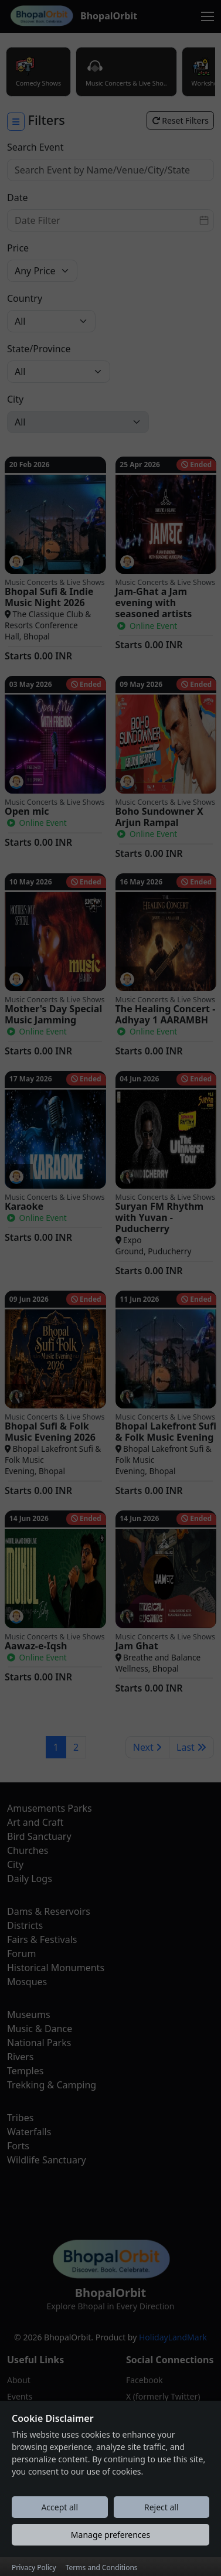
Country (24, 298)
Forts (18, 2145)
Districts (25, 1925)
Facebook (144, 2380)
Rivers (20, 2056)
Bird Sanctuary (39, 1836)
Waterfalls (29, 2131)
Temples (25, 2070)
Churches (27, 1850)
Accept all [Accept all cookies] (59, 2525)
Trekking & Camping (51, 2084)
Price (18, 247)
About (18, 2380)
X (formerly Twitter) (163, 2396)
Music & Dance (39, 2028)
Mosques (27, 1981)
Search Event (35, 147)
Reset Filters (180, 120)
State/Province (38, 348)
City (15, 399)
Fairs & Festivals (42, 1939)
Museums (28, 2014)
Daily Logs (29, 1878)
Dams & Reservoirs (48, 1911)
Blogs (18, 2412)
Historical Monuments (55, 1967)
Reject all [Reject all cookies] (161, 2525)
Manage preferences (110, 2553)
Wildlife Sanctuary (46, 2159)
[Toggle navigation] (207, 16)
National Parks (39, 2042)
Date (17, 197)
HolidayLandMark (173, 2337)
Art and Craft (35, 1822)
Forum (21, 1953)
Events (19, 2396)
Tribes (20, 2117)
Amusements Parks (49, 1808)
